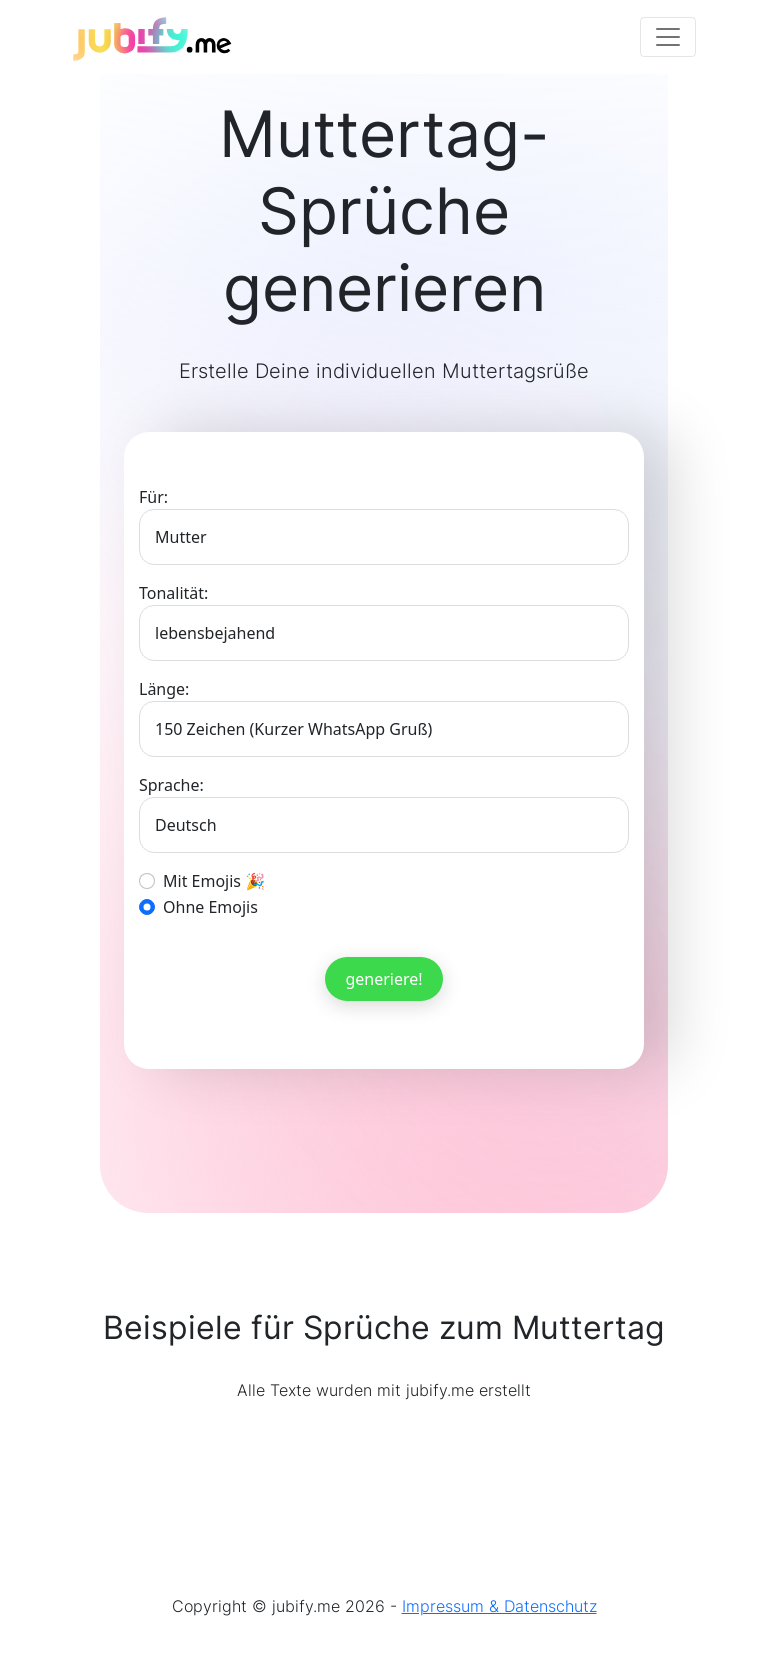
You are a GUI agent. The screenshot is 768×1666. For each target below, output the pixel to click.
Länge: (164, 689)
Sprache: (171, 785)
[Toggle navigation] (668, 37)
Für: (153, 497)
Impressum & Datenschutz (499, 1606)
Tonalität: (173, 593)
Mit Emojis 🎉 (214, 881)
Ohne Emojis (210, 907)
